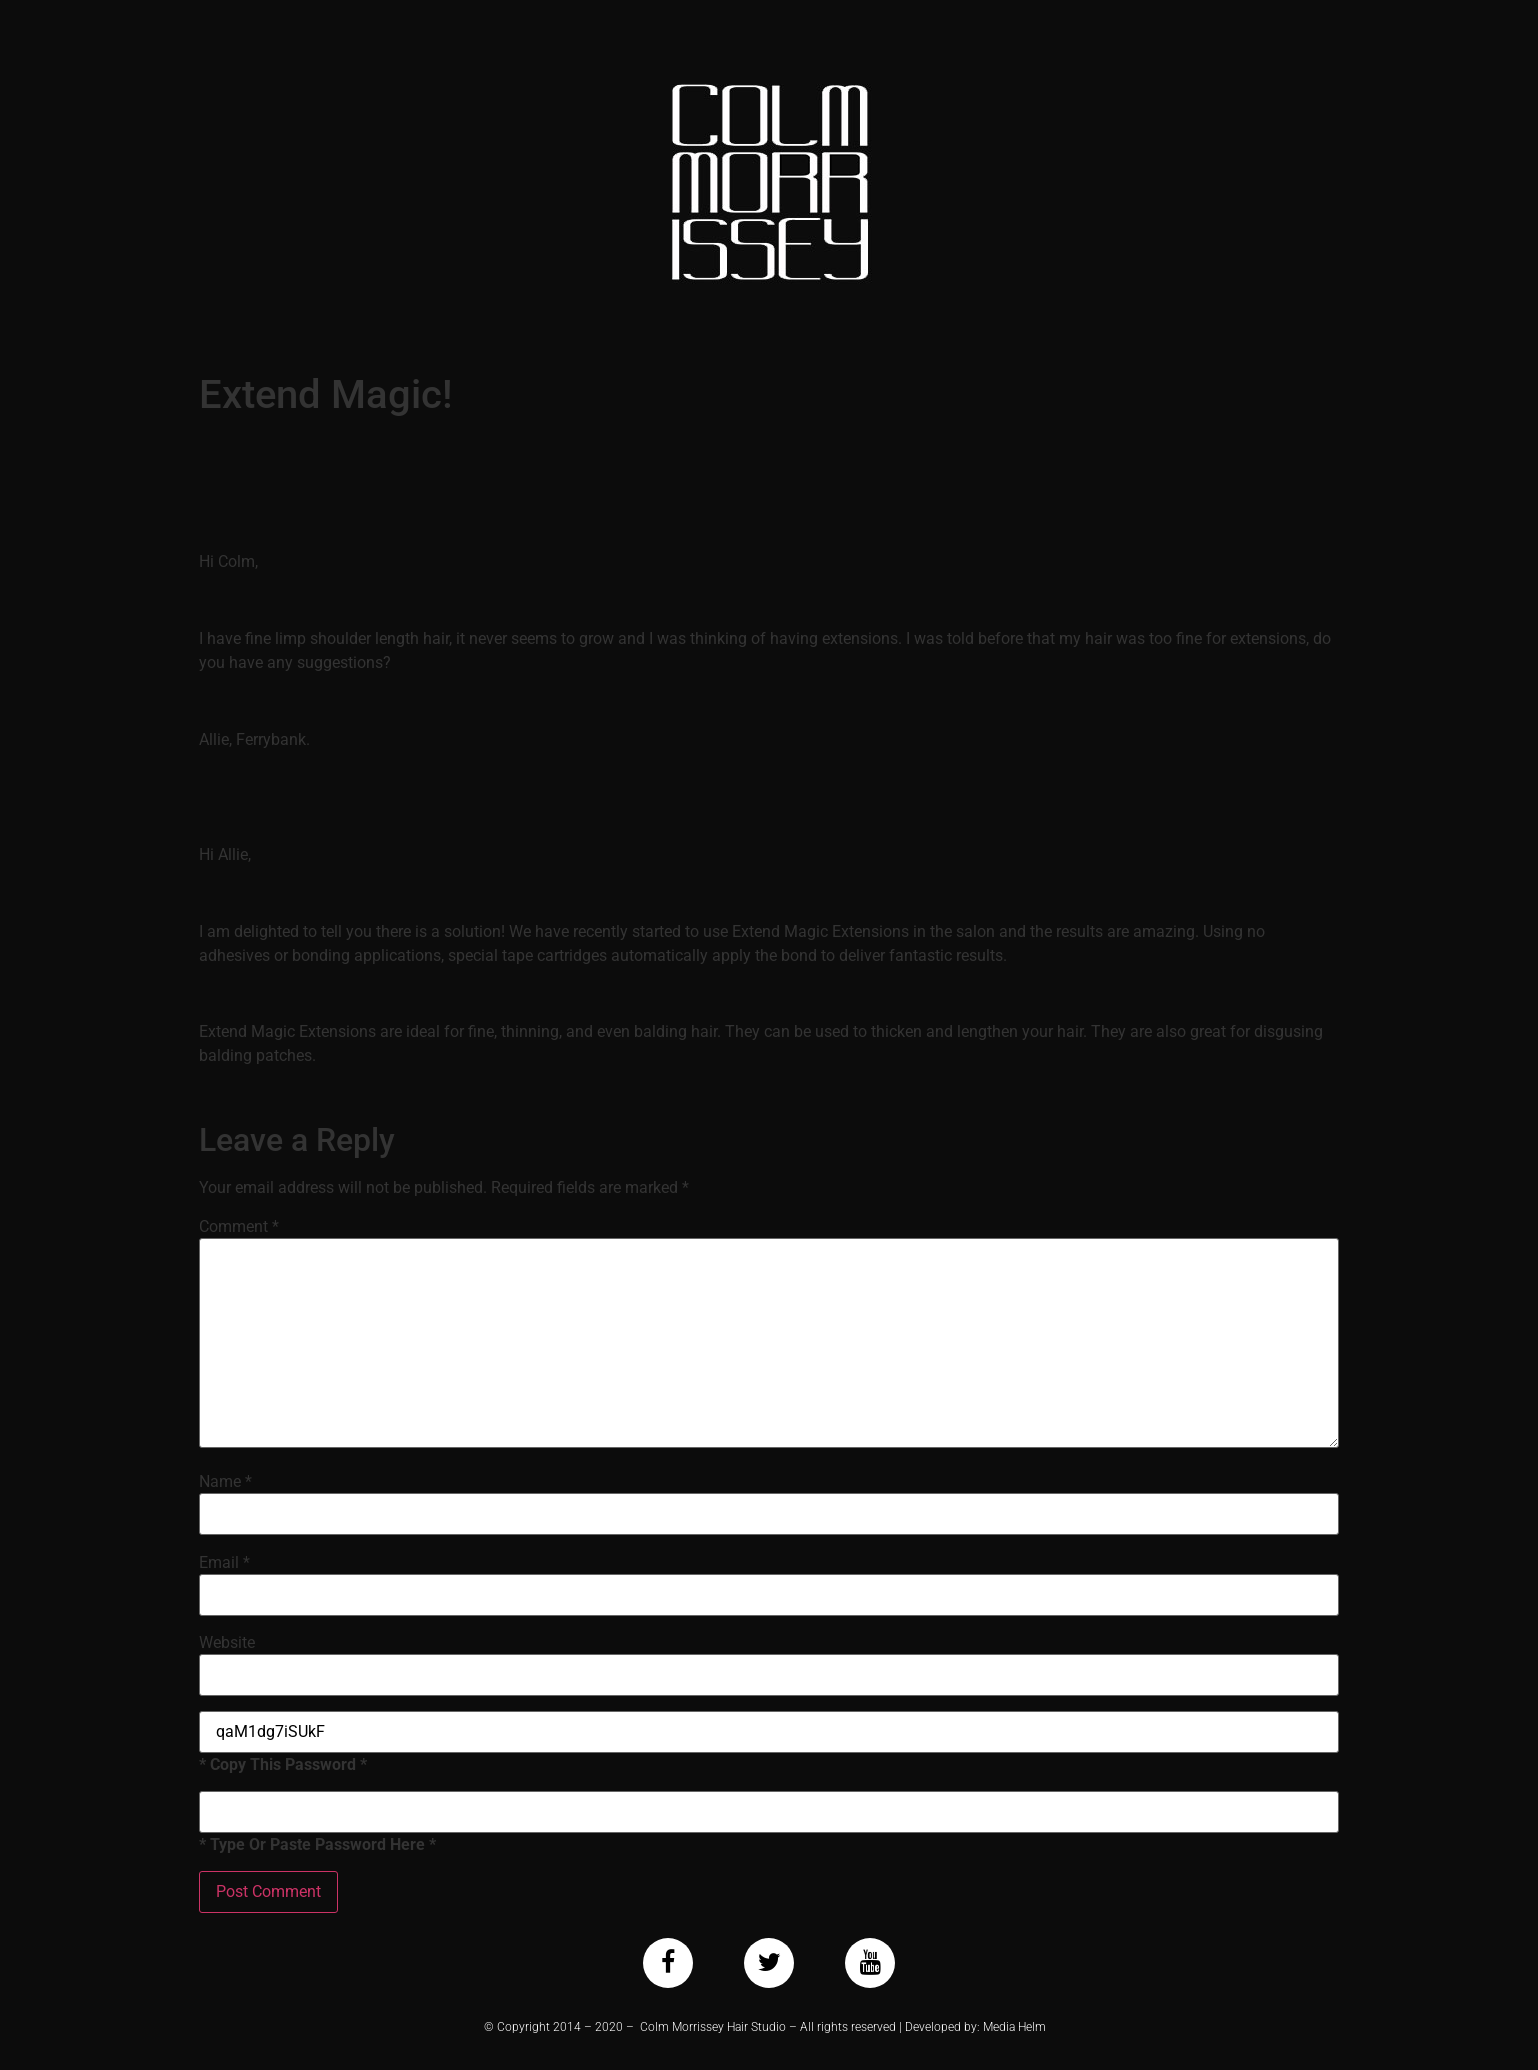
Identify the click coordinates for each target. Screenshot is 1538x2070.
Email (224, 1563)
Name (225, 1482)
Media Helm (1014, 2027)
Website (227, 1643)
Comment (239, 1227)
